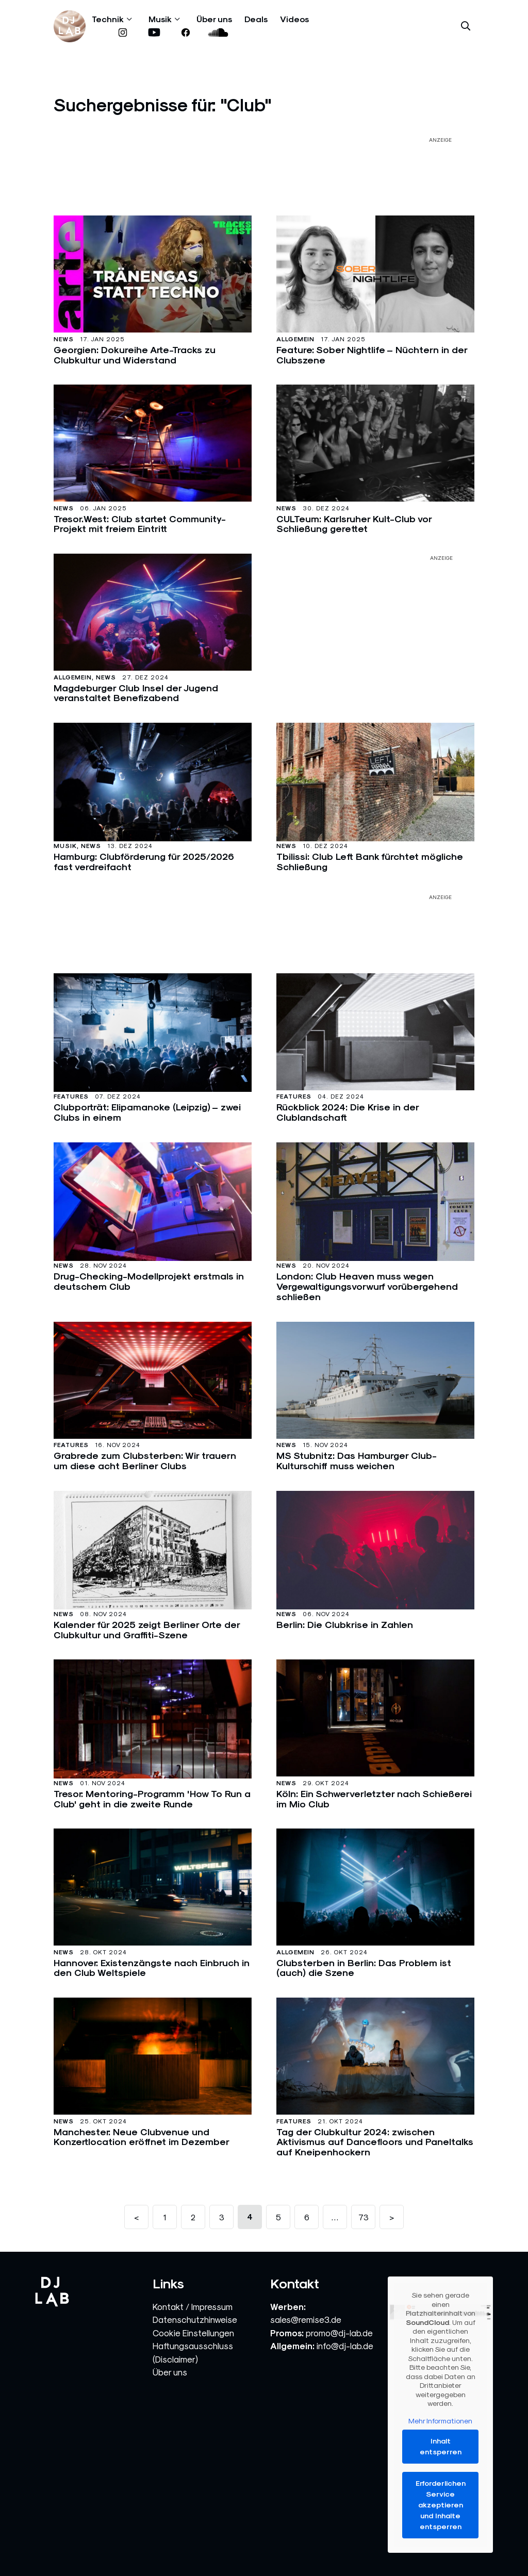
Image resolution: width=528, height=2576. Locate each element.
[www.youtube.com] (154, 32)
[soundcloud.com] (218, 32)
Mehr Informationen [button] (440, 2421)
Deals (256, 19)
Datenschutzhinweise (195, 2320)
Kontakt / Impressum (193, 2307)
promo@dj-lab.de (339, 2333)
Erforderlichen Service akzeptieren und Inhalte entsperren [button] (441, 2505)
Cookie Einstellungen (193, 2333)
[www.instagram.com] (122, 32)
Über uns (214, 19)
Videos (294, 19)
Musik (160, 19)
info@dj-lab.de (345, 2346)
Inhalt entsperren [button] (440, 2446)
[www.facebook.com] (185, 32)
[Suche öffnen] (465, 26)
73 (363, 2217)
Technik (108, 19)
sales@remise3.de (305, 2320)
